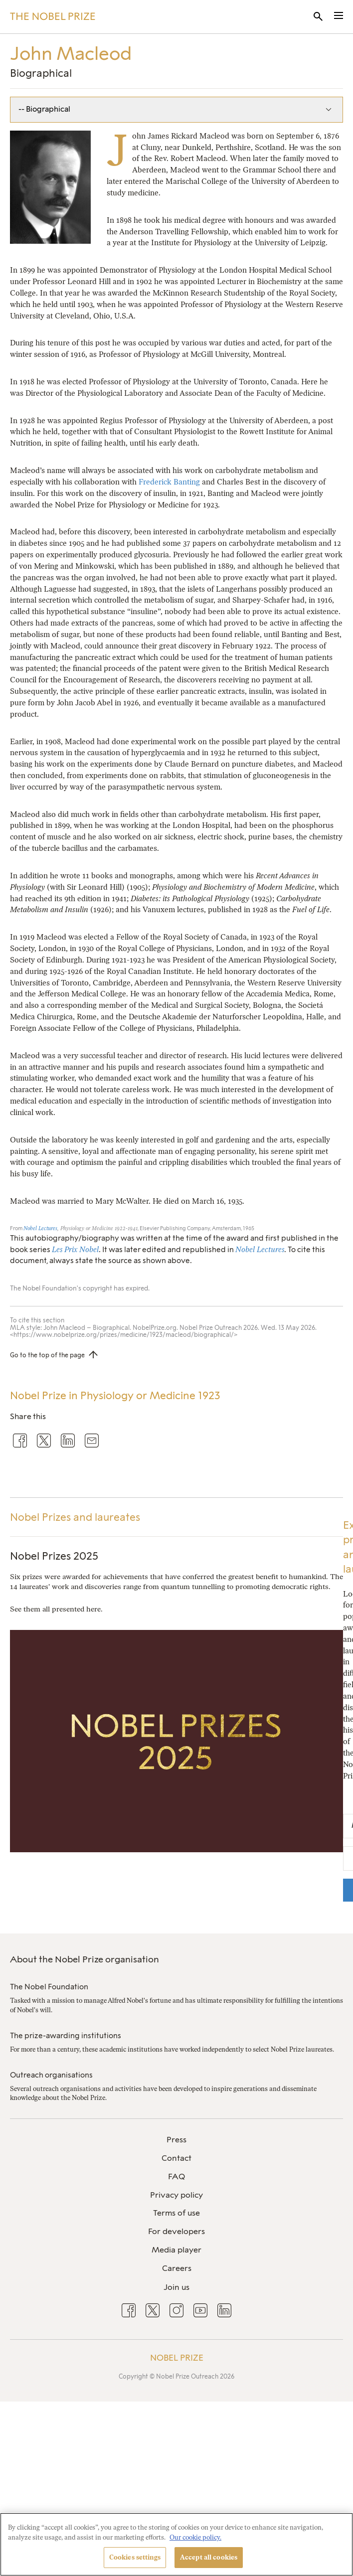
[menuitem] (176, 2140)
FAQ (176, 2176)
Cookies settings (135, 2557)
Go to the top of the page (47, 1355)
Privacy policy (176, 2195)
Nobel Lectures (40, 1228)
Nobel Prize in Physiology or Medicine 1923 (115, 1395)
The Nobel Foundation (49, 1986)
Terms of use (176, 2213)
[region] (176, 2544)
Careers (176, 2268)
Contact (176, 2158)
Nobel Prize (176, 2358)
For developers (176, 2231)
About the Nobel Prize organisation (84, 1959)
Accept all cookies (208, 2557)
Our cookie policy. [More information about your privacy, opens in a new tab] (195, 2537)
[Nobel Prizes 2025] (176, 1846)
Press (176, 2139)
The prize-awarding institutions (65, 2035)
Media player (176, 2249)
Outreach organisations (51, 2075)
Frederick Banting (169, 482)
